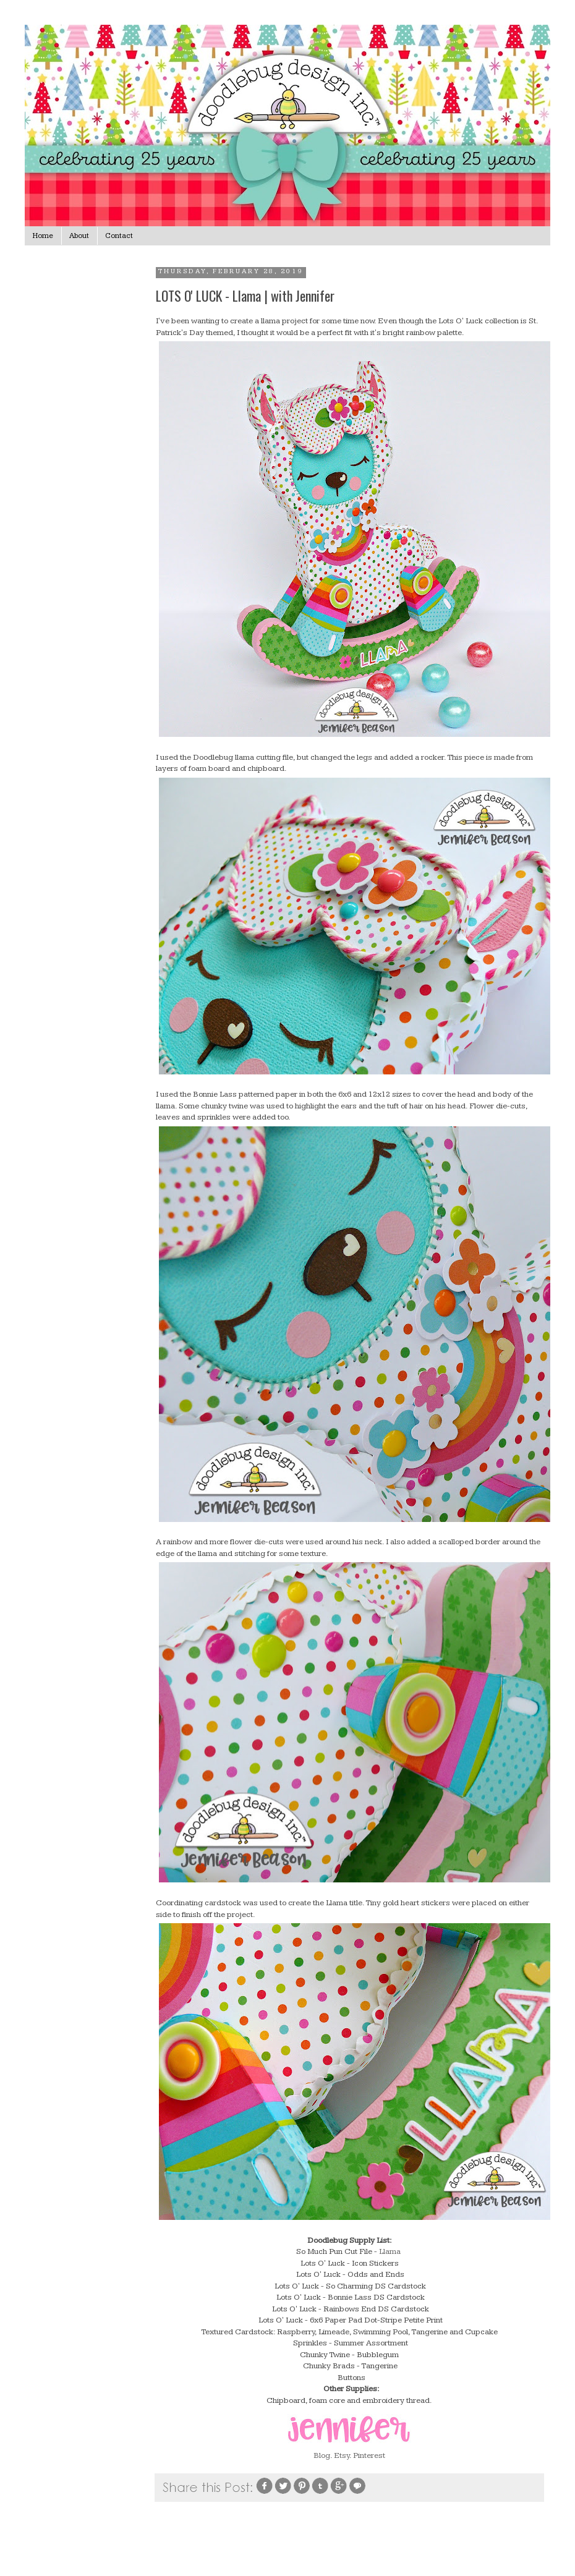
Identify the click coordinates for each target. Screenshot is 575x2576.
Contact (119, 235)
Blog (321, 2455)
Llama (390, 2251)
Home (43, 235)
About (79, 235)
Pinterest (369, 2455)
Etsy (341, 2455)
